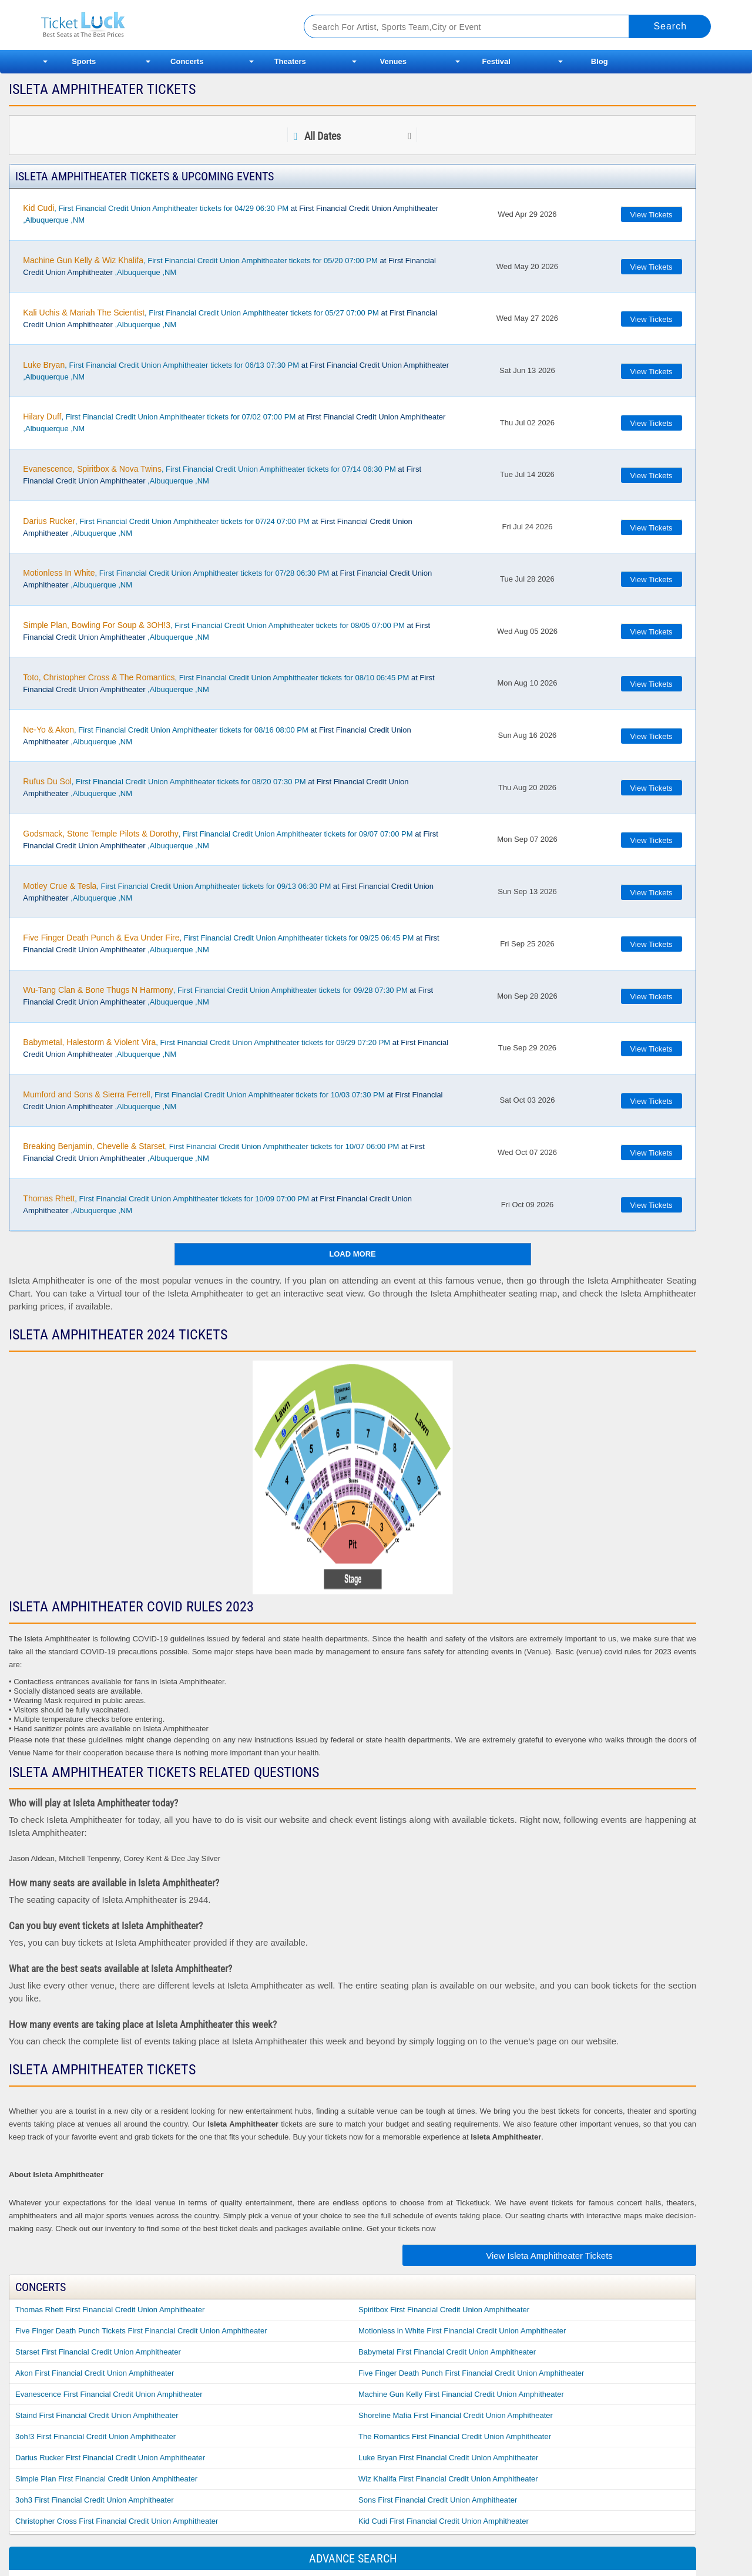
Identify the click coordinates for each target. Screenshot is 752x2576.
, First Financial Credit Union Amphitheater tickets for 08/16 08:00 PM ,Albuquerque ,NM (217, 735)
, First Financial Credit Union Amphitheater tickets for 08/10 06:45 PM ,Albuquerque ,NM (228, 683)
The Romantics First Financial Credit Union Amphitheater (454, 2436)
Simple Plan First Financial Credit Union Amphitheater (106, 2478)
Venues (393, 61)
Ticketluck (158, 25)
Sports (84, 61)
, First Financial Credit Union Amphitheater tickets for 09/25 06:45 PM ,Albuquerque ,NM (231, 943)
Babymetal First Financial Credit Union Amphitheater (447, 2351)
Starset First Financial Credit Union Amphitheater (98, 2351)
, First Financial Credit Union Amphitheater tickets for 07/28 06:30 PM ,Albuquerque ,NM (227, 578)
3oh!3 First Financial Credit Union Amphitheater (95, 2436)
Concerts (186, 61)
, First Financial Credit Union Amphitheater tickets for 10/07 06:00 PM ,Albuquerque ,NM (223, 1152)
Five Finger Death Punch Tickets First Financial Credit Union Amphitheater (141, 2330)
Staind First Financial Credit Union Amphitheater (96, 2415)
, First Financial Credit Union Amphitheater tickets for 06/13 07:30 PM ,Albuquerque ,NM (236, 370)
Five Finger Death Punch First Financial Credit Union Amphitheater (471, 2373)
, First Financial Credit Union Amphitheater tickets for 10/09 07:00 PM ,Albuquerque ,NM (217, 1204)
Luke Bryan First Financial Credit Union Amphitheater (448, 2457)
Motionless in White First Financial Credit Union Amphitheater (462, 2330)
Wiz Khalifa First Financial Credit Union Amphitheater (448, 2478)
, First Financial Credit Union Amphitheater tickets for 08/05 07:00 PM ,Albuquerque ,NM (226, 631)
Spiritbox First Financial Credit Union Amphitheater (443, 2309)
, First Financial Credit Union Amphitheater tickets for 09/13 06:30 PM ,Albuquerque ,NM (228, 891)
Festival (496, 61)
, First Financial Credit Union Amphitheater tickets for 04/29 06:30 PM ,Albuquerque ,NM (230, 213)
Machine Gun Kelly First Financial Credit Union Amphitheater (461, 2394)
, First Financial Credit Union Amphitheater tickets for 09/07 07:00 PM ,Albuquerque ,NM (230, 839)
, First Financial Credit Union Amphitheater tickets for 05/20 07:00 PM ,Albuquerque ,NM (229, 266)
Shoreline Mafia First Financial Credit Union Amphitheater (455, 2415)
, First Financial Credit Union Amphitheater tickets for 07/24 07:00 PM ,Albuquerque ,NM (217, 527)
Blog (599, 61)
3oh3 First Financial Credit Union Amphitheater (94, 2500)
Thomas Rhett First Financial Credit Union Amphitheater (109, 2309)
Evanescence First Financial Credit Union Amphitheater (109, 2394)
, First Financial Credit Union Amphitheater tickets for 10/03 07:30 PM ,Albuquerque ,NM (232, 1100)
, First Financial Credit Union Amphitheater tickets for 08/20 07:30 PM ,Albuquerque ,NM (215, 787)
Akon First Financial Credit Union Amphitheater (94, 2373)
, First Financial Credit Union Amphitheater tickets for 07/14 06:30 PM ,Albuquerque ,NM (222, 474)
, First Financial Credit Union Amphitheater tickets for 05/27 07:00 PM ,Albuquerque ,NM (230, 318)
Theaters (290, 61)
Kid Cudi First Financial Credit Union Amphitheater (443, 2521)
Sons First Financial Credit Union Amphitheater (437, 2500)
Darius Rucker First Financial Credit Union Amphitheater (110, 2457)
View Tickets (651, 214)
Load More (352, 1254)
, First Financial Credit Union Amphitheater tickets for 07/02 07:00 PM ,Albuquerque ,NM (234, 422)
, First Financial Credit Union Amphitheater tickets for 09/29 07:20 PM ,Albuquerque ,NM (235, 1048)
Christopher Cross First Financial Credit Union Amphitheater (116, 2521)
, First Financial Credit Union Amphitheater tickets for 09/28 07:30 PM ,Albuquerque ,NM (228, 995)
